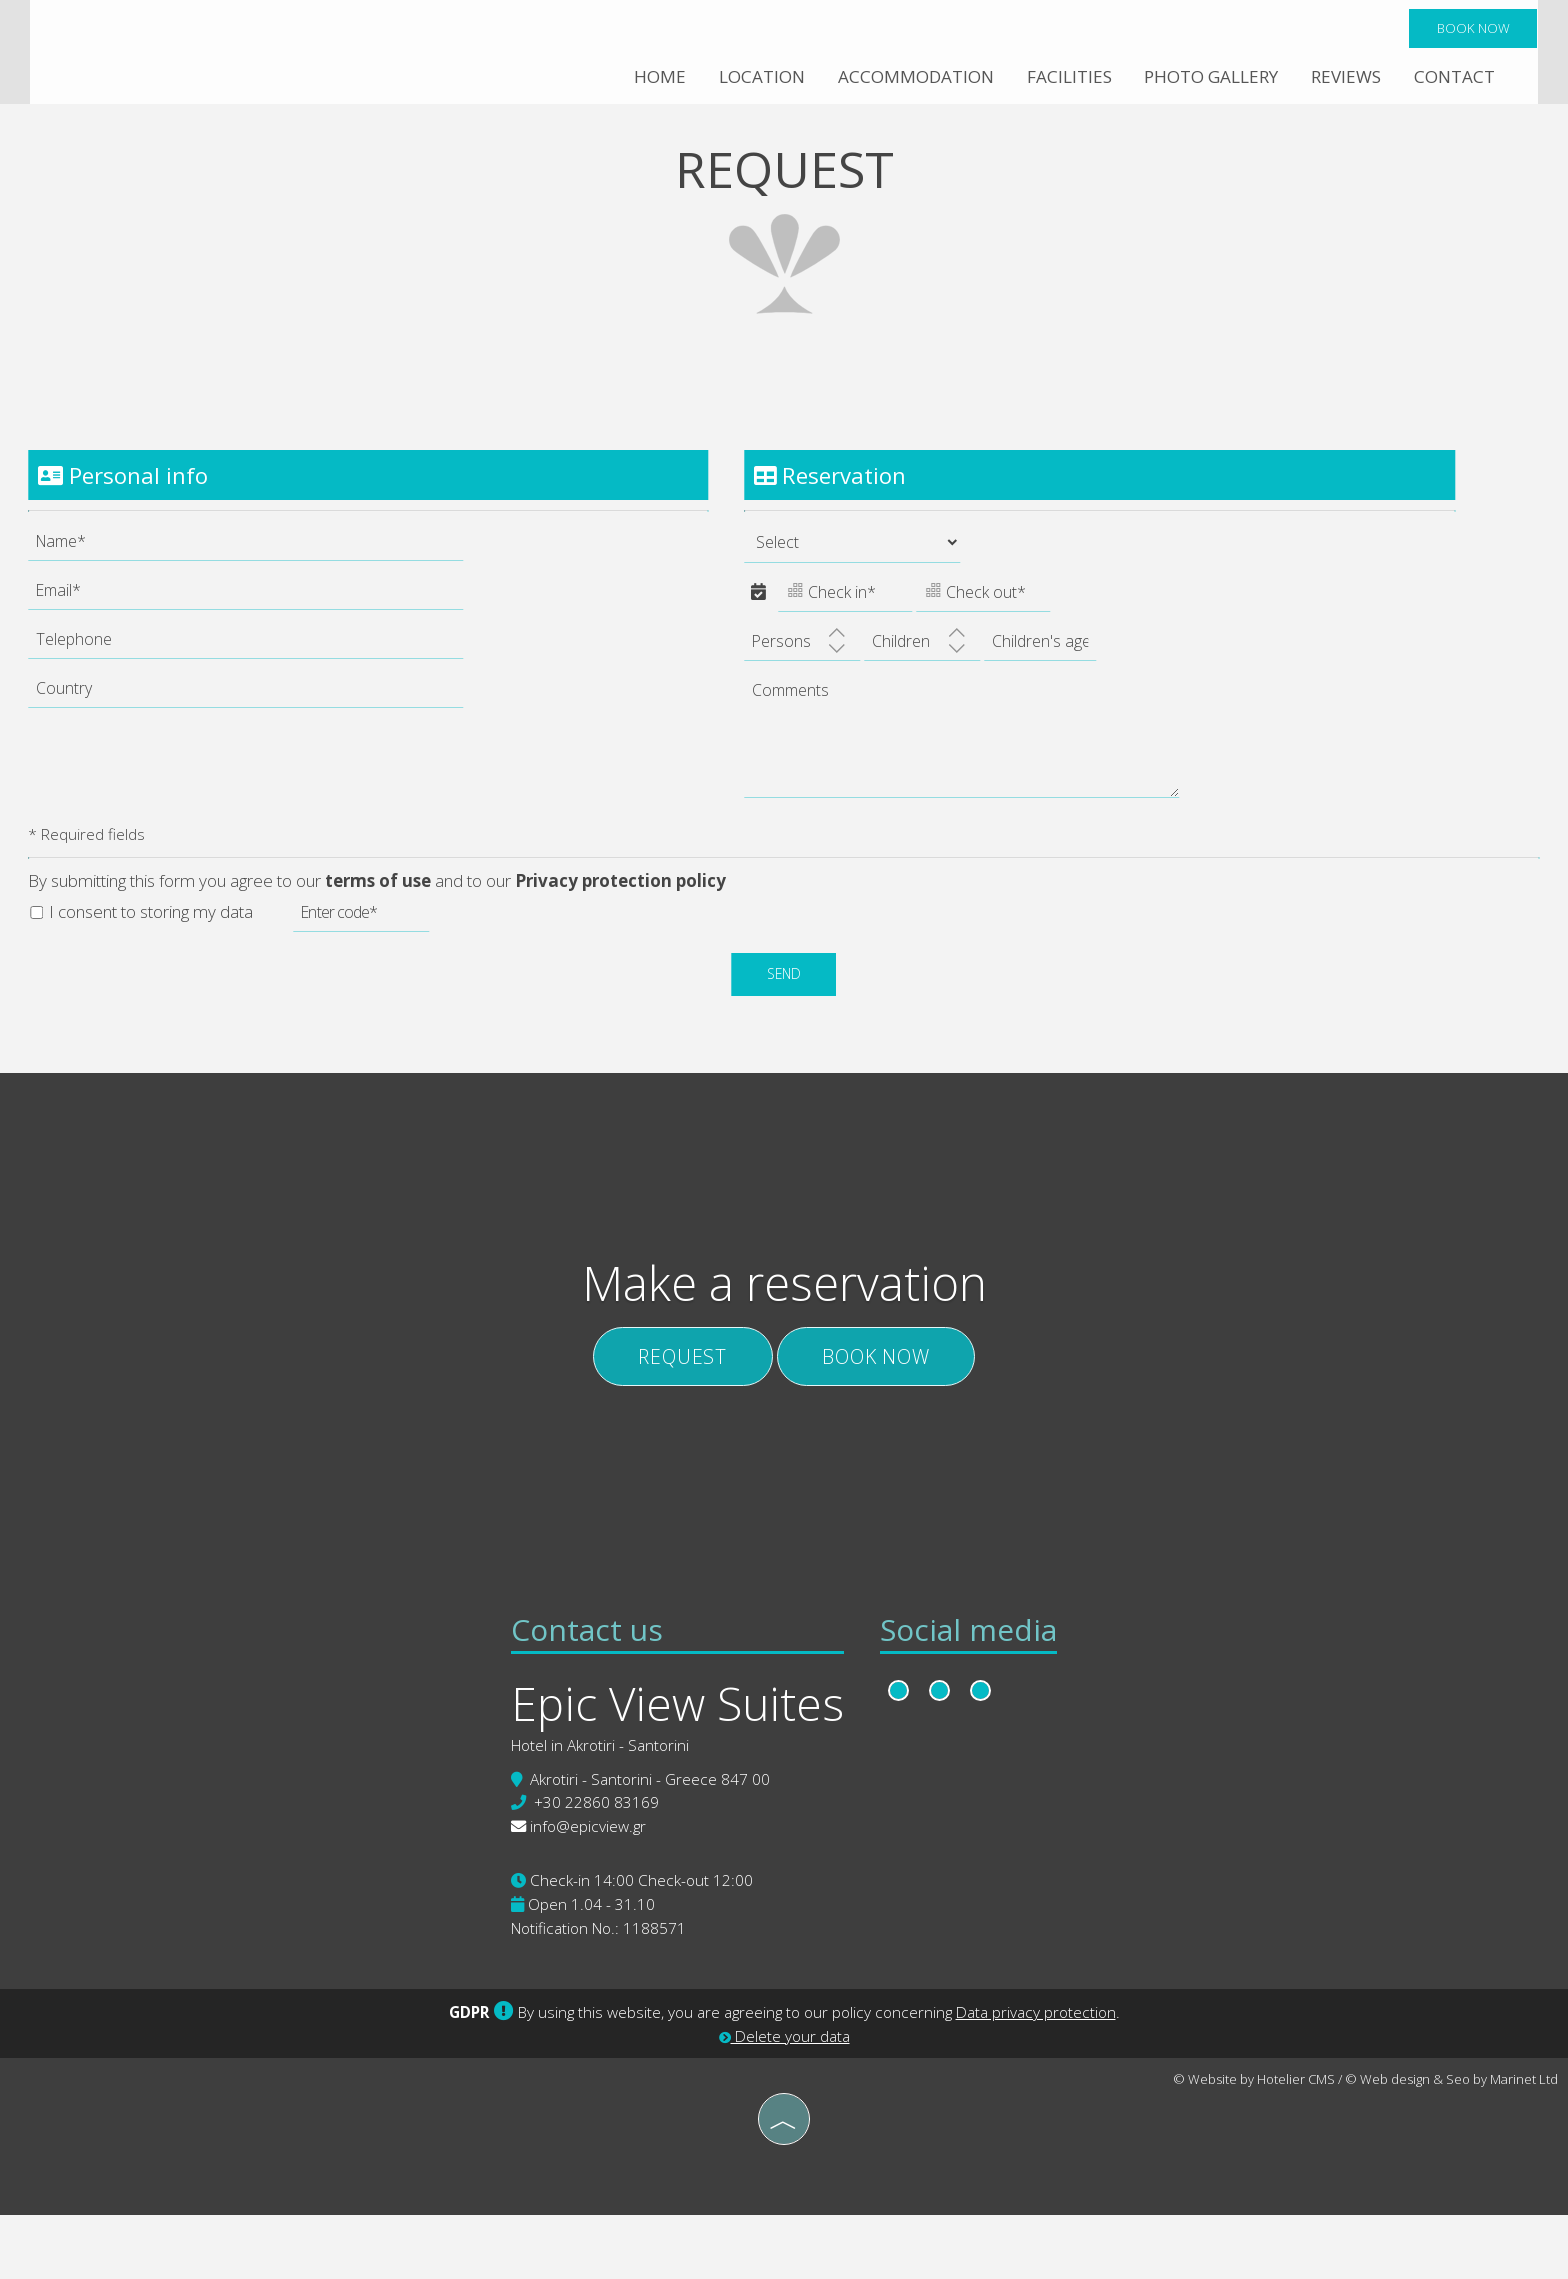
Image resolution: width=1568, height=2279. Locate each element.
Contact (1453, 79)
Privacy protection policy (622, 901)
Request (674, 1396)
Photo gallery (1209, 79)
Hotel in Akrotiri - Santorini (598, 1808)
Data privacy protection (1036, 2077)
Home (657, 79)
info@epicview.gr (586, 1890)
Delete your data (784, 2101)
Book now (1472, 30)
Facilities (1066, 79)
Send (784, 994)
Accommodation (913, 79)
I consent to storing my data (143, 931)
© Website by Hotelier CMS (1254, 2144)
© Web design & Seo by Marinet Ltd (1451, 2144)
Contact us (585, 1689)
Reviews (1345, 79)
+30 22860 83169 (594, 1866)
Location (759, 79)
